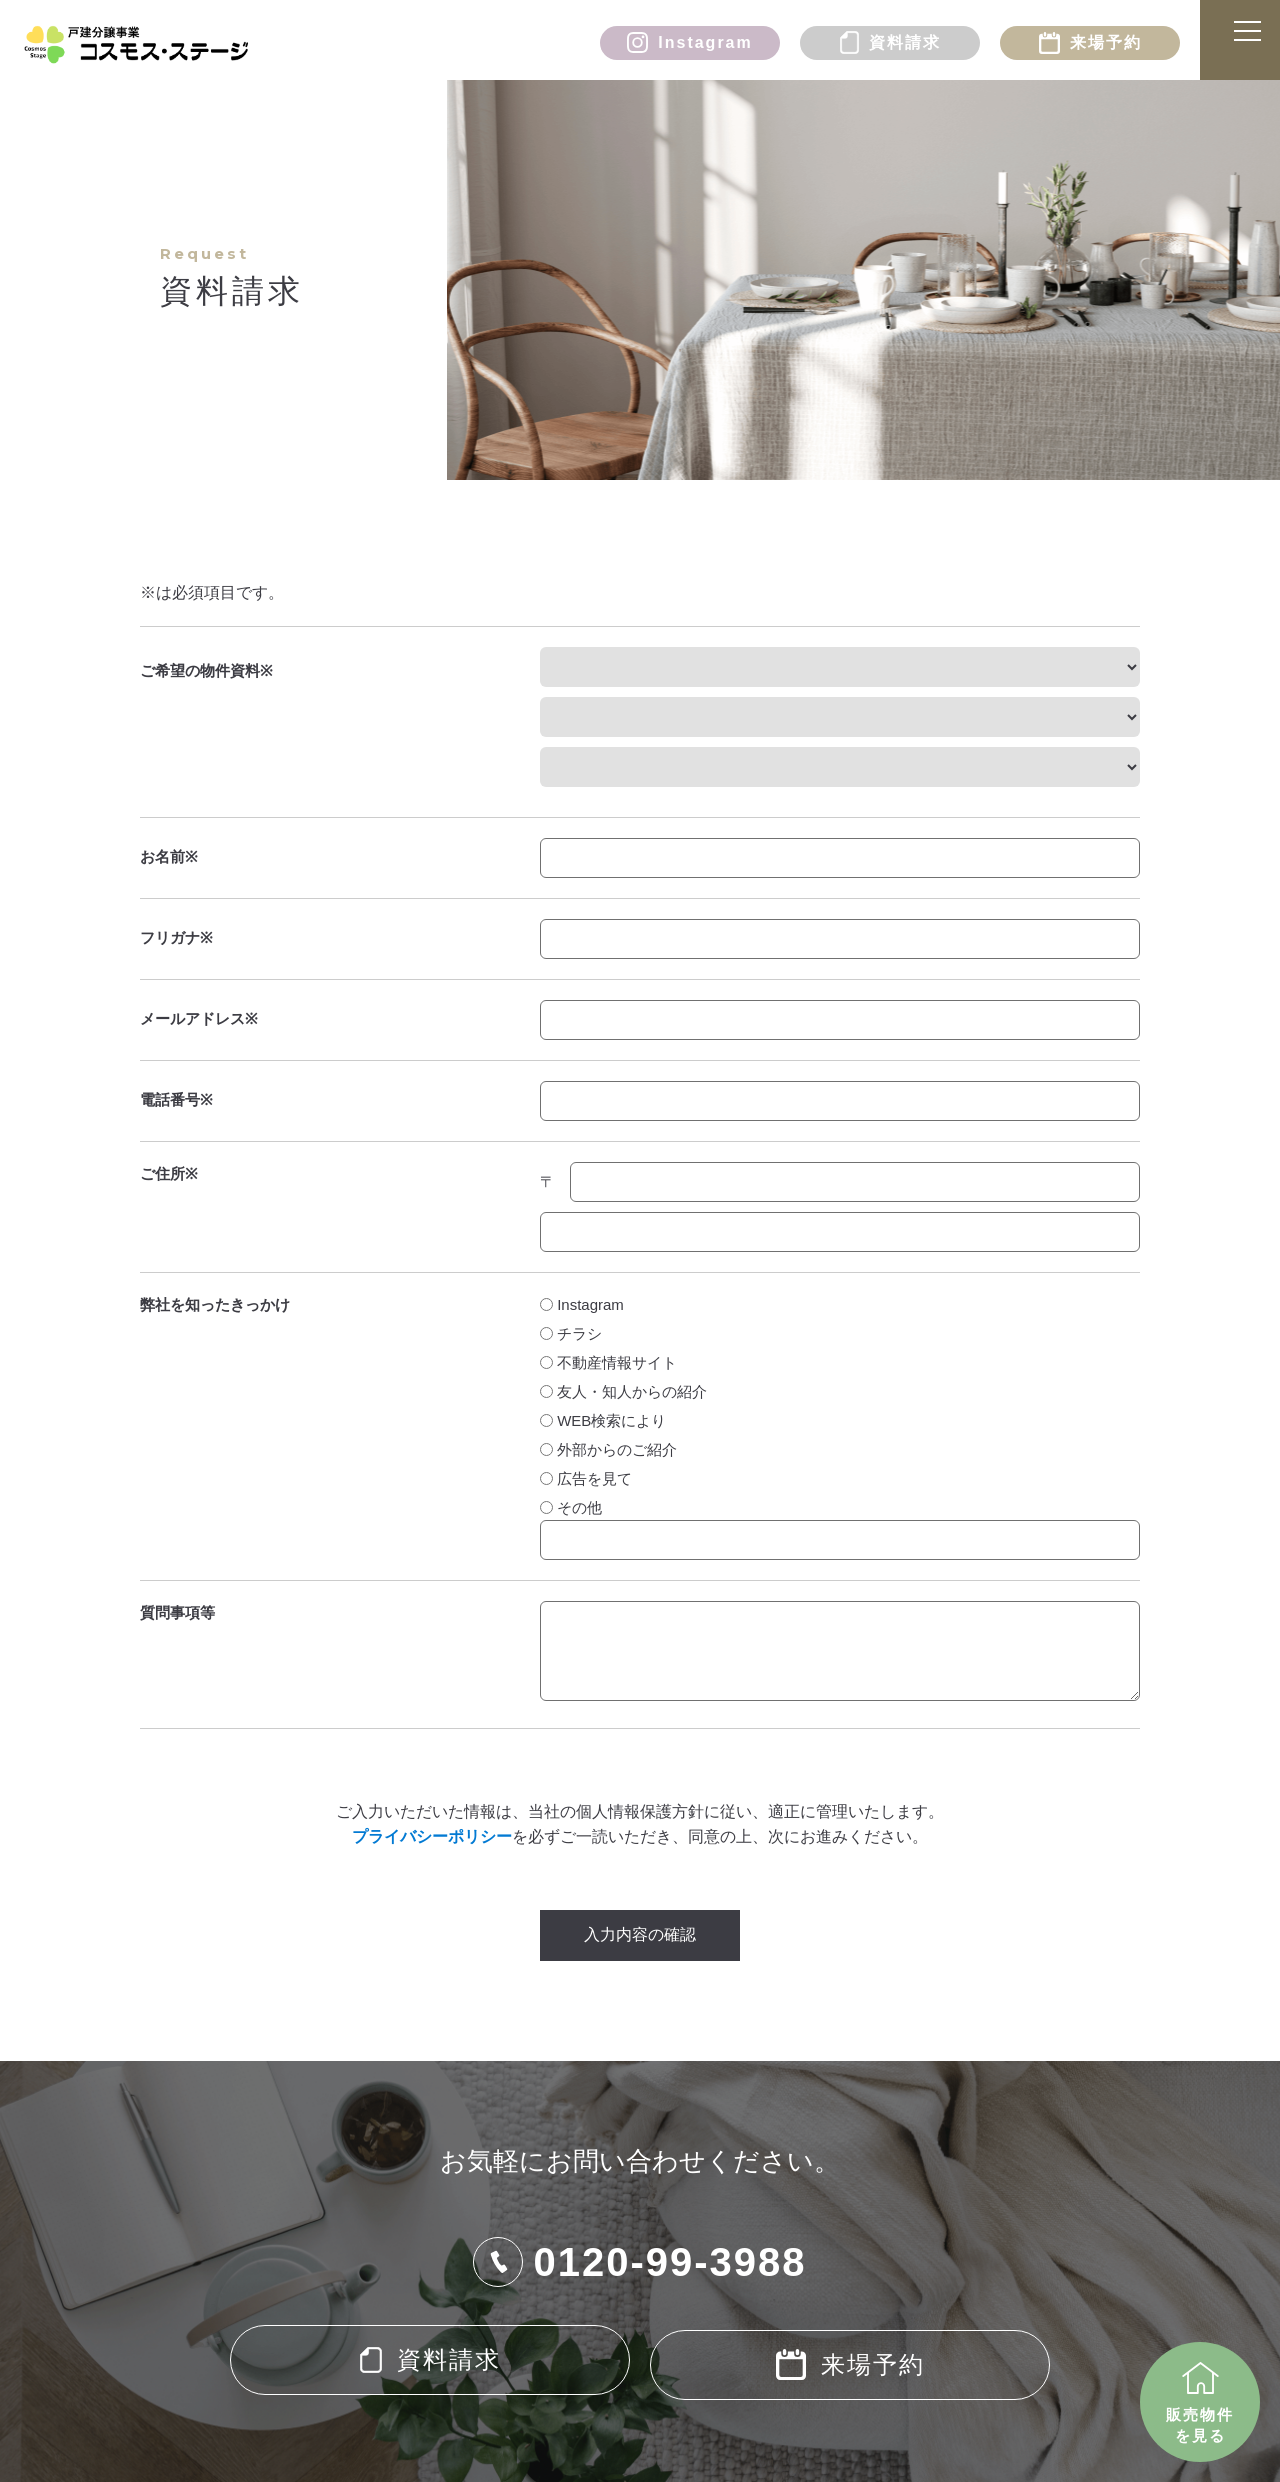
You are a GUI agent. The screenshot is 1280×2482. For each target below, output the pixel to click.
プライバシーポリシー (432, 1836)
